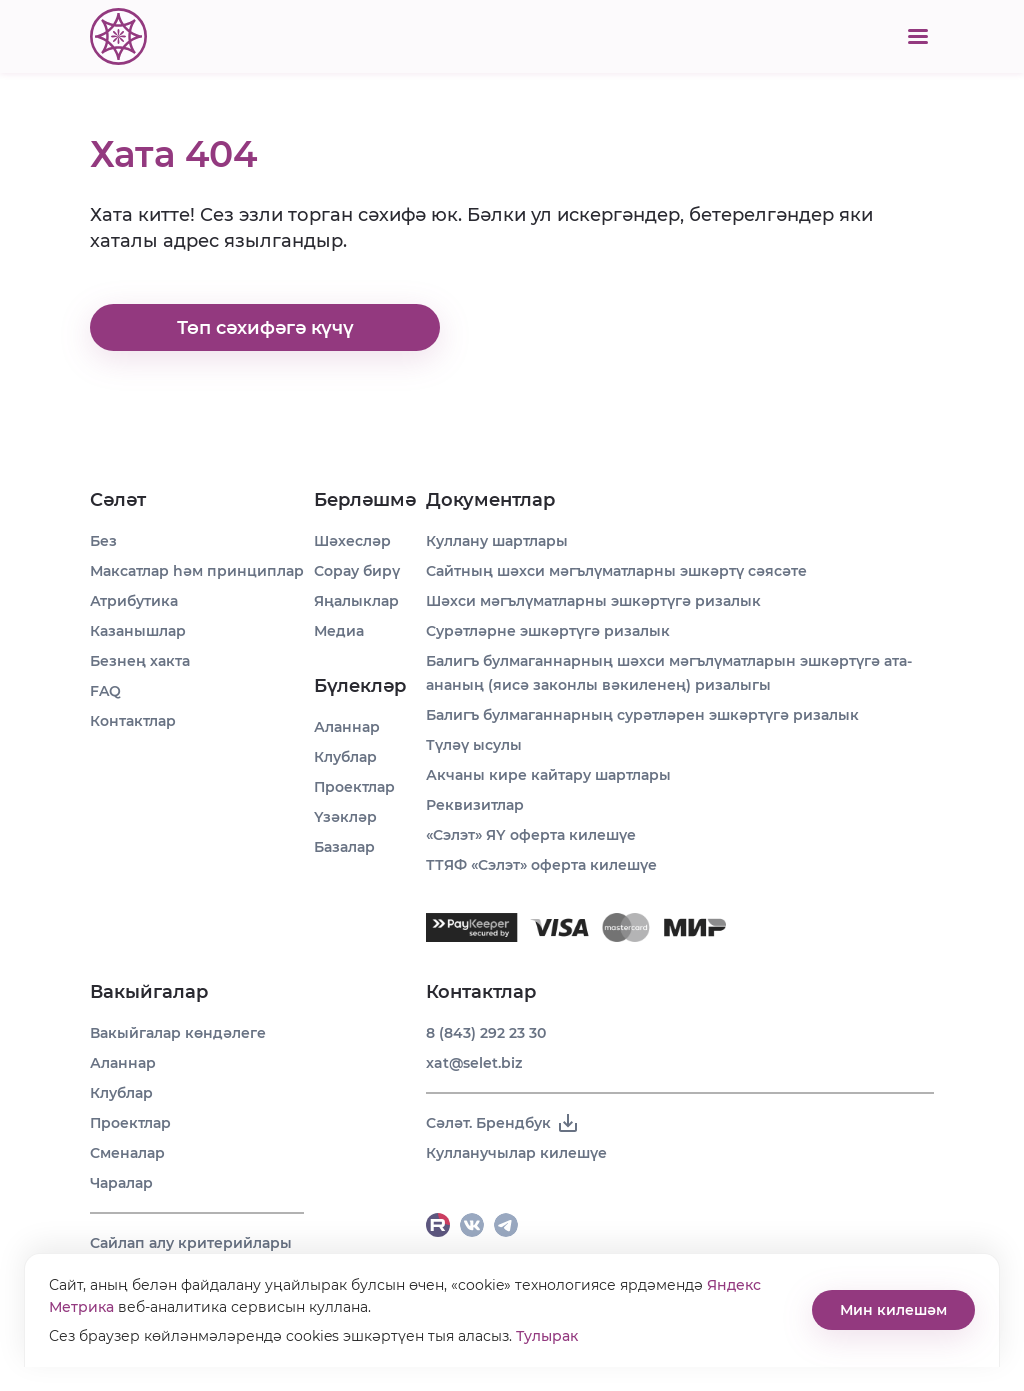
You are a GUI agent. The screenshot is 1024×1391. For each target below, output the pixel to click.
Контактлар (133, 721)
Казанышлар (138, 631)
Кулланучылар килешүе (516, 1153)
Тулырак (547, 1336)
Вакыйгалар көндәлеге (178, 1033)
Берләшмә (365, 500)
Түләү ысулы (474, 745)
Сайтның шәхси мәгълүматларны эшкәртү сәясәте (616, 571)
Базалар (344, 847)
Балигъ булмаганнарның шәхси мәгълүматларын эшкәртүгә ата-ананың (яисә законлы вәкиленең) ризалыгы (669, 673)
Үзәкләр (345, 817)
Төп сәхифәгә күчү (265, 328)
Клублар (121, 1093)
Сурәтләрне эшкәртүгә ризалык (548, 631)
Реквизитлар (475, 805)
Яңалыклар (356, 601)
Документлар (490, 500)
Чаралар (121, 1183)
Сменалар (127, 1153)
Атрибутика (134, 601)
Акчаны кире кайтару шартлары (548, 775)
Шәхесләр (352, 541)
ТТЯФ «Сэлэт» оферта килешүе (541, 865)
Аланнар (123, 1063)
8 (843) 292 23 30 (486, 1033)
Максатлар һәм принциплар (197, 571)
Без (103, 541)
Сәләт (118, 500)
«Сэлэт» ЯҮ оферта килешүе (531, 835)
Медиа (339, 631)
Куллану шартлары (497, 541)
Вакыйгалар (149, 992)
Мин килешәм (893, 1310)
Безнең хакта (140, 661)
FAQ (105, 691)
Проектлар (130, 1123)
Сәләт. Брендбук (503, 1123)
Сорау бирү (357, 571)
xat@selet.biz (474, 1063)
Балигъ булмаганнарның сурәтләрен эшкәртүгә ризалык (642, 715)
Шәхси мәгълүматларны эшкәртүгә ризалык (593, 601)
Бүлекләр (360, 686)
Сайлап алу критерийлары (191, 1243)
